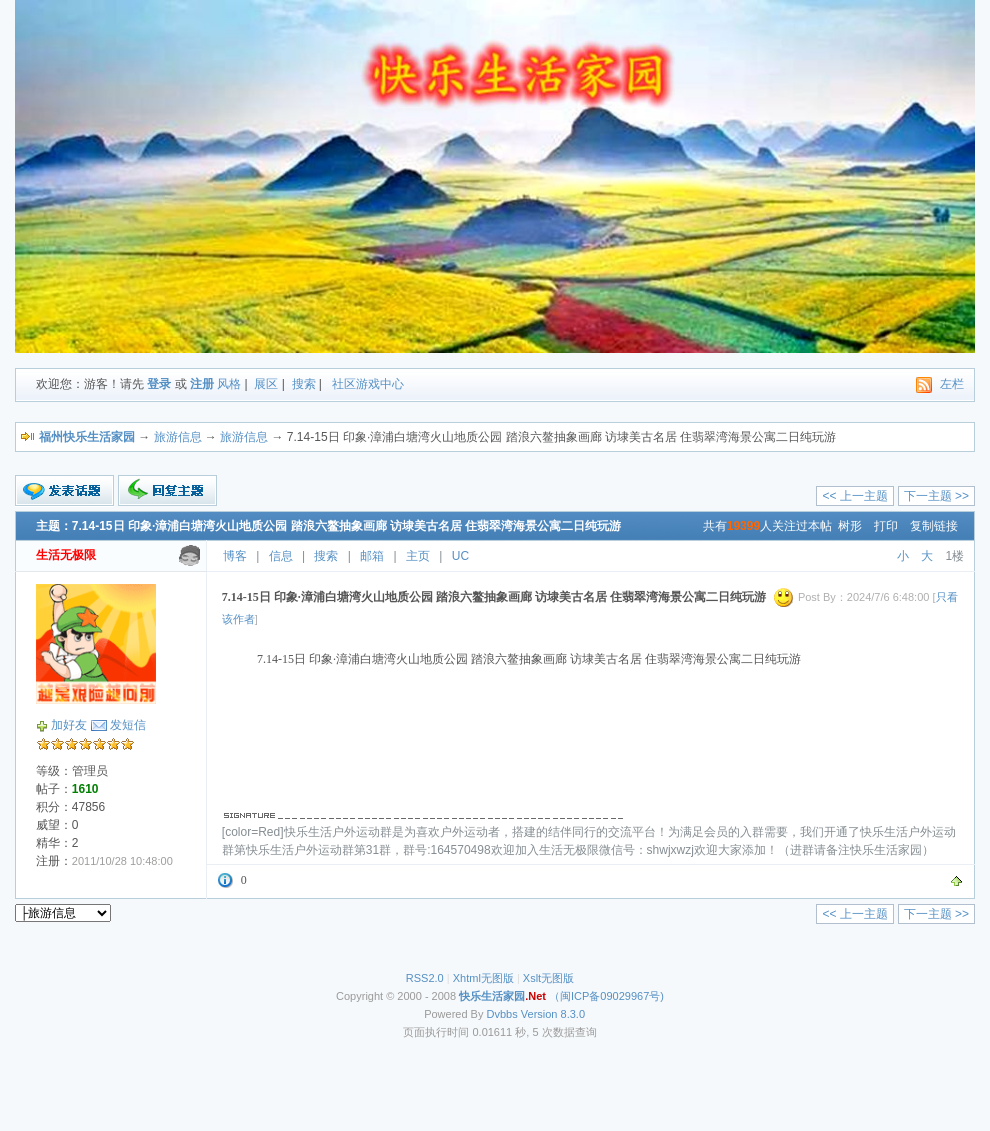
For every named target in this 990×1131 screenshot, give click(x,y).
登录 (159, 384)
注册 (202, 384)
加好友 (69, 725)
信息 (281, 556)
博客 (235, 556)
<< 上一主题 (854, 496)
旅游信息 (178, 437)
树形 (850, 526)
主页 (418, 556)
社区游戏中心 (368, 384)
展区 (266, 384)
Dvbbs (502, 1014)
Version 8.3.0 (553, 1014)
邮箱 (372, 556)
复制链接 (934, 526)
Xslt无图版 (548, 978)
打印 (886, 526)
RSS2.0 (425, 978)
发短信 (128, 725)
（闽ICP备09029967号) (561, 996)
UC (460, 556)
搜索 (304, 384)
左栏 (952, 384)
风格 (229, 384)
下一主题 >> (936, 496)
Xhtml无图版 (483, 978)
